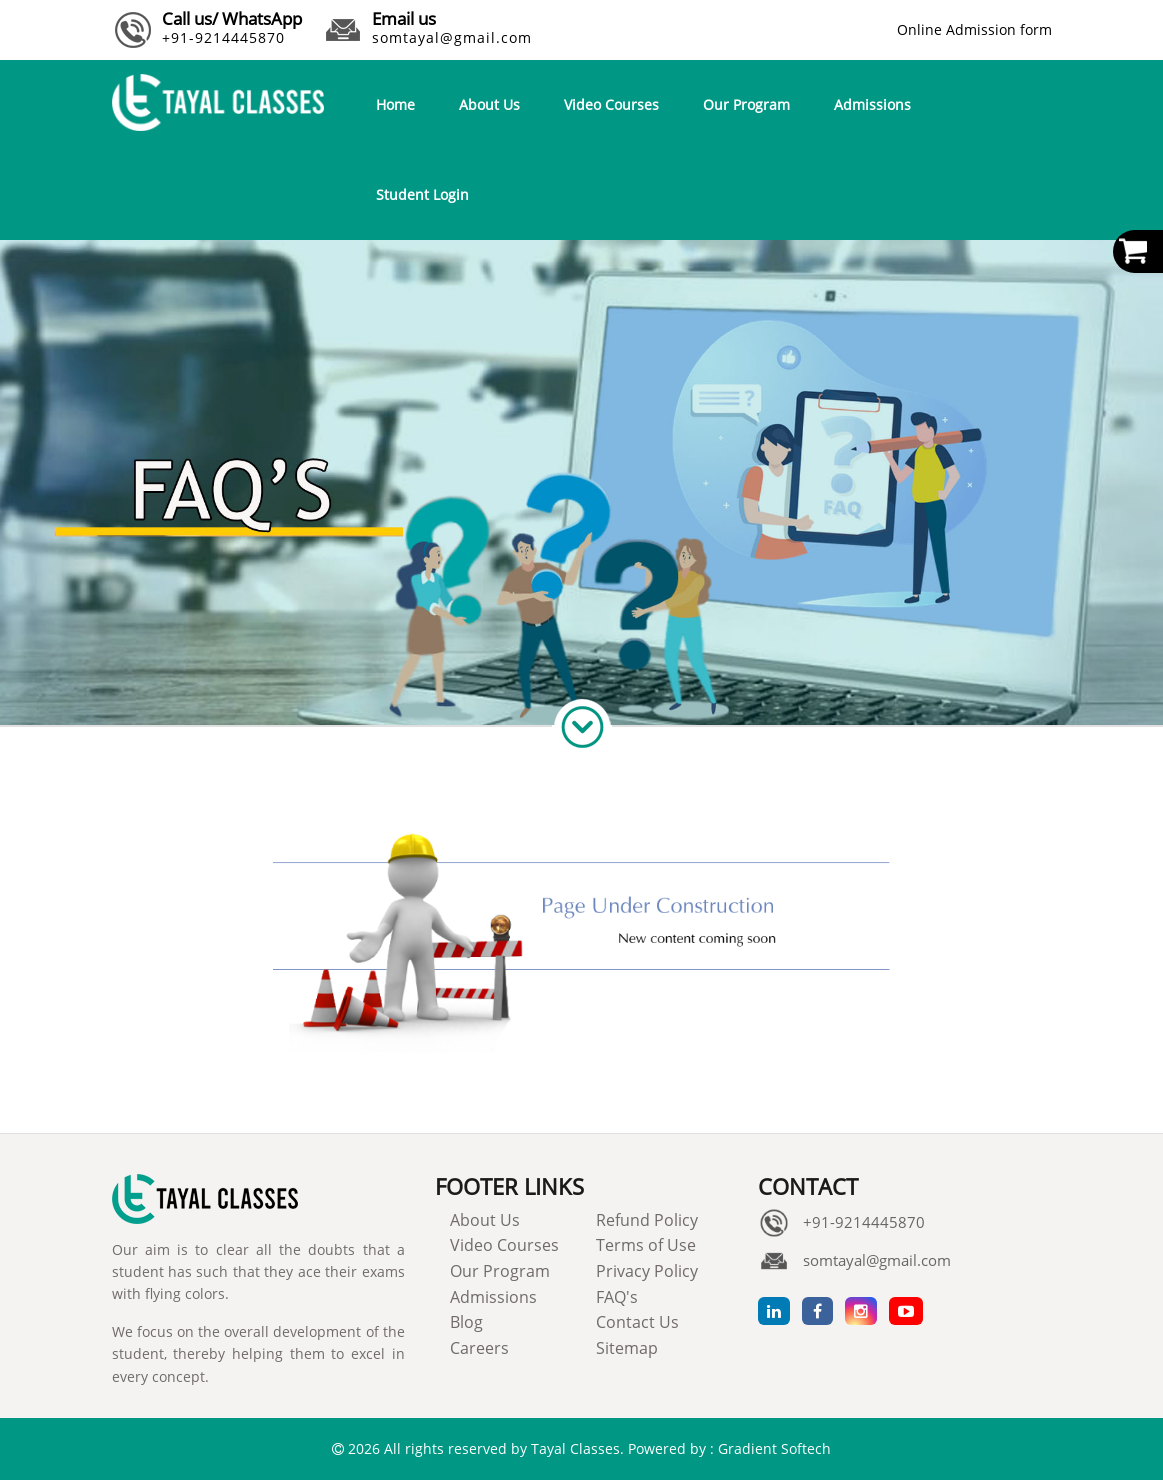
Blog (466, 1322)
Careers (479, 1348)
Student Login (422, 194)
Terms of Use (646, 1245)
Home (395, 104)
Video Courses (611, 104)
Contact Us (637, 1322)
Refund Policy (647, 1220)
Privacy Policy (647, 1271)
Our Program (746, 104)
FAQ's (617, 1297)
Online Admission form (974, 29)
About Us (489, 104)
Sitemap (627, 1348)
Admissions (872, 104)
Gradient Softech (774, 1448)
